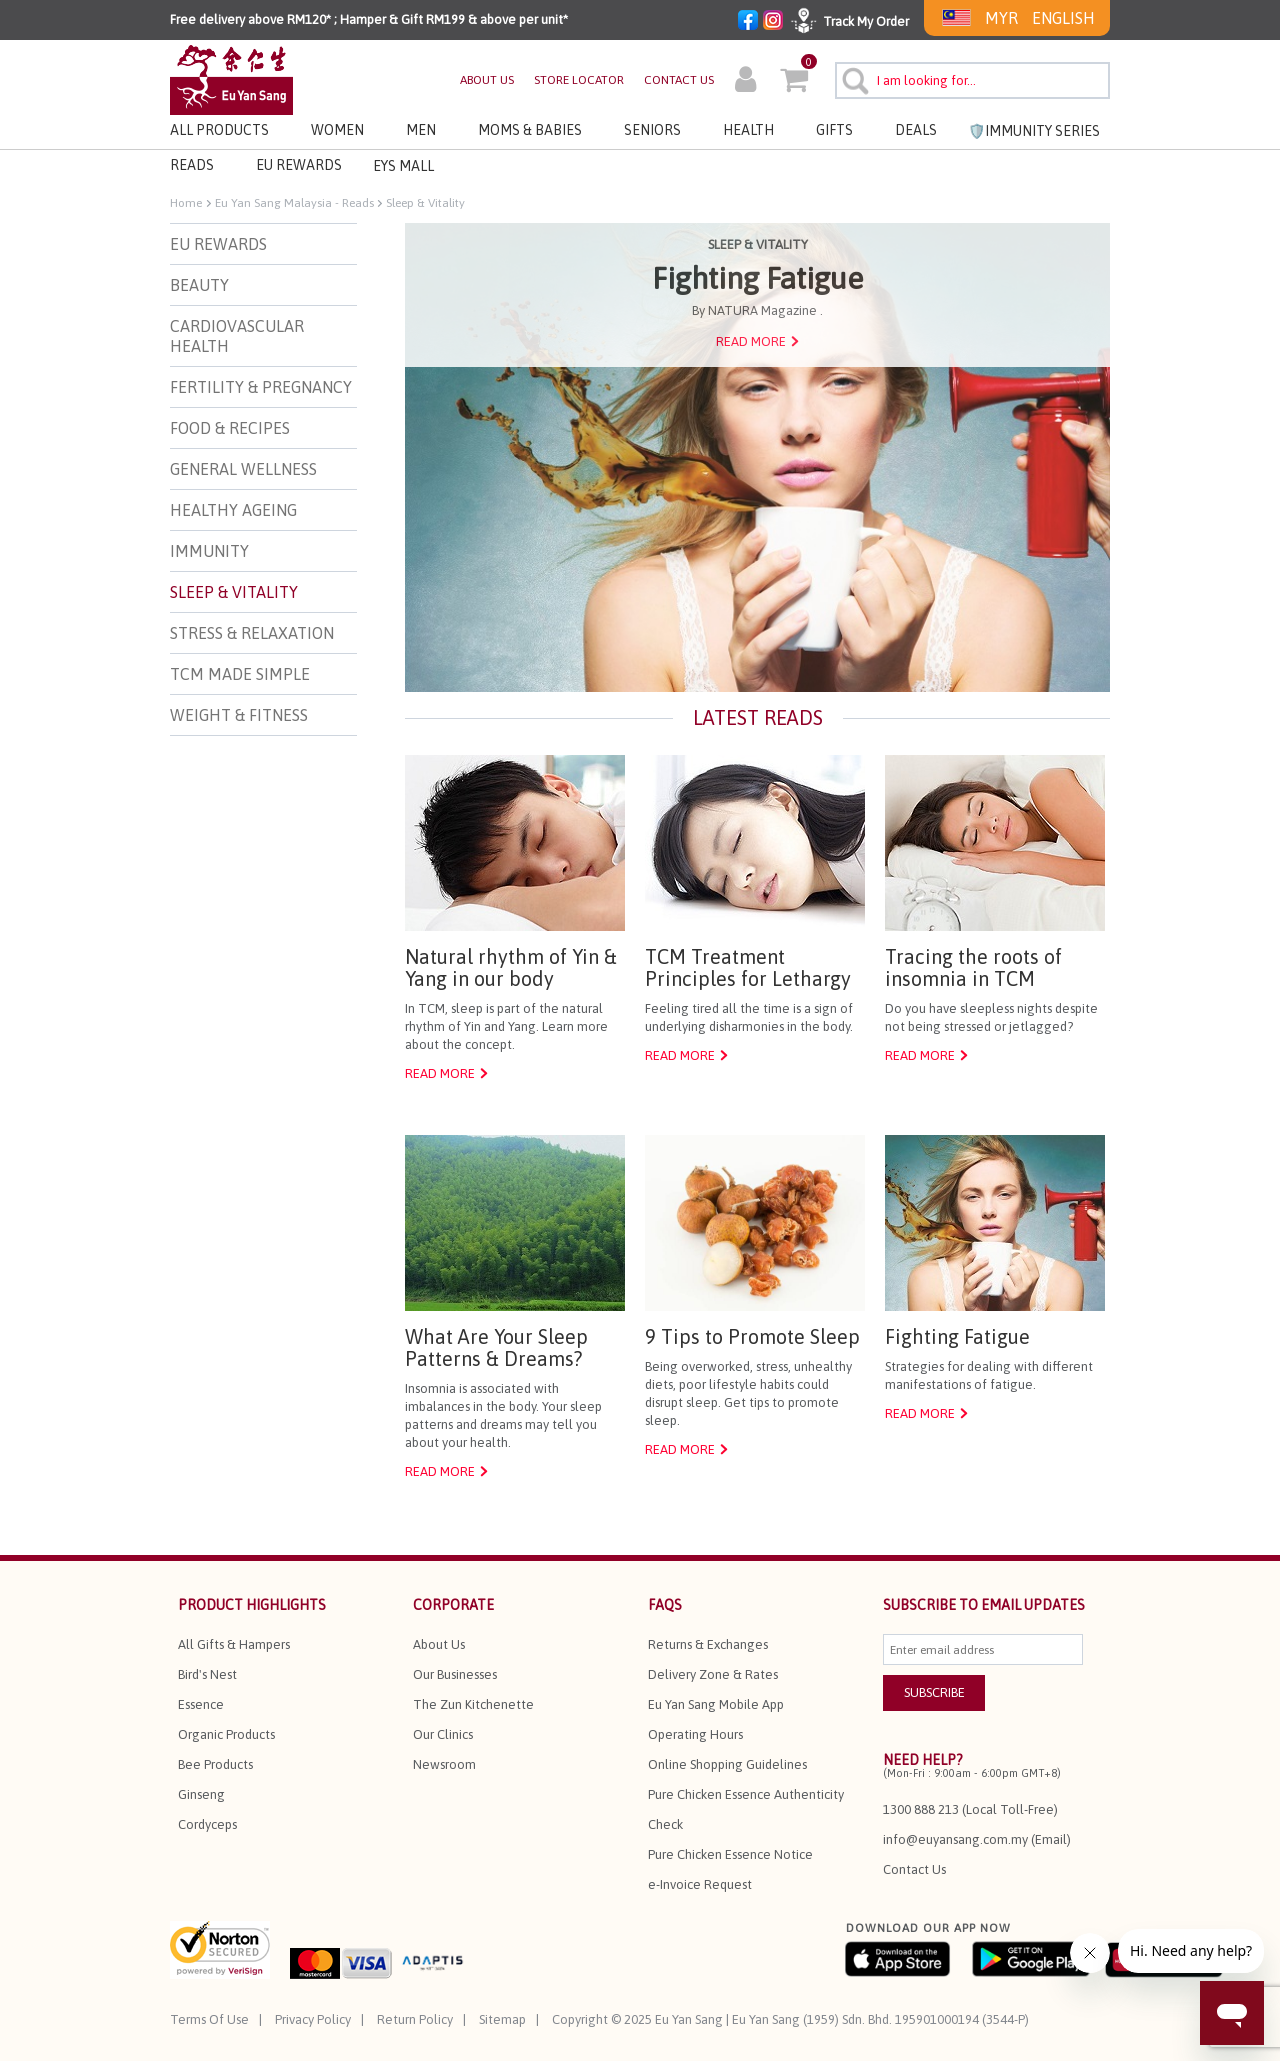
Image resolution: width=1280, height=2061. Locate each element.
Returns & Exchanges (708, 1644)
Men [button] (421, 130)
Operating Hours (695, 1734)
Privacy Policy (313, 2019)
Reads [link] (192, 165)
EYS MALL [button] (403, 166)
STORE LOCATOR (579, 80)
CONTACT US (679, 80)
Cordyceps (207, 1824)
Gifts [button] (834, 130)
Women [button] (337, 130)
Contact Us (914, 1869)
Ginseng (201, 1794)
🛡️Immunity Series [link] (1034, 131)
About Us (439, 1644)
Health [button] (748, 130)
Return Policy (415, 2019)
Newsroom (444, 1764)
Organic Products (226, 1734)
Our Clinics (443, 1734)
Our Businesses (455, 1674)
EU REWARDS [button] (299, 165)
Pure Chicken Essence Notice (730, 1854)
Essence (201, 1704)
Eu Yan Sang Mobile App (716, 1704)
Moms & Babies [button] (530, 130)
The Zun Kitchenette (473, 1704)
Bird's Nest (207, 1674)
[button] (745, 82)
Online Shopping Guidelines (727, 1764)
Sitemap (502, 2019)
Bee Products (215, 1764)
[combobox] (972, 80)
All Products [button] (219, 130)
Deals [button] (916, 130)
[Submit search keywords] (852, 78)
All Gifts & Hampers (234, 1644)
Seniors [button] (652, 130)
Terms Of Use (209, 2019)
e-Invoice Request (700, 1884)
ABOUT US (487, 80)
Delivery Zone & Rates (713, 1674)
